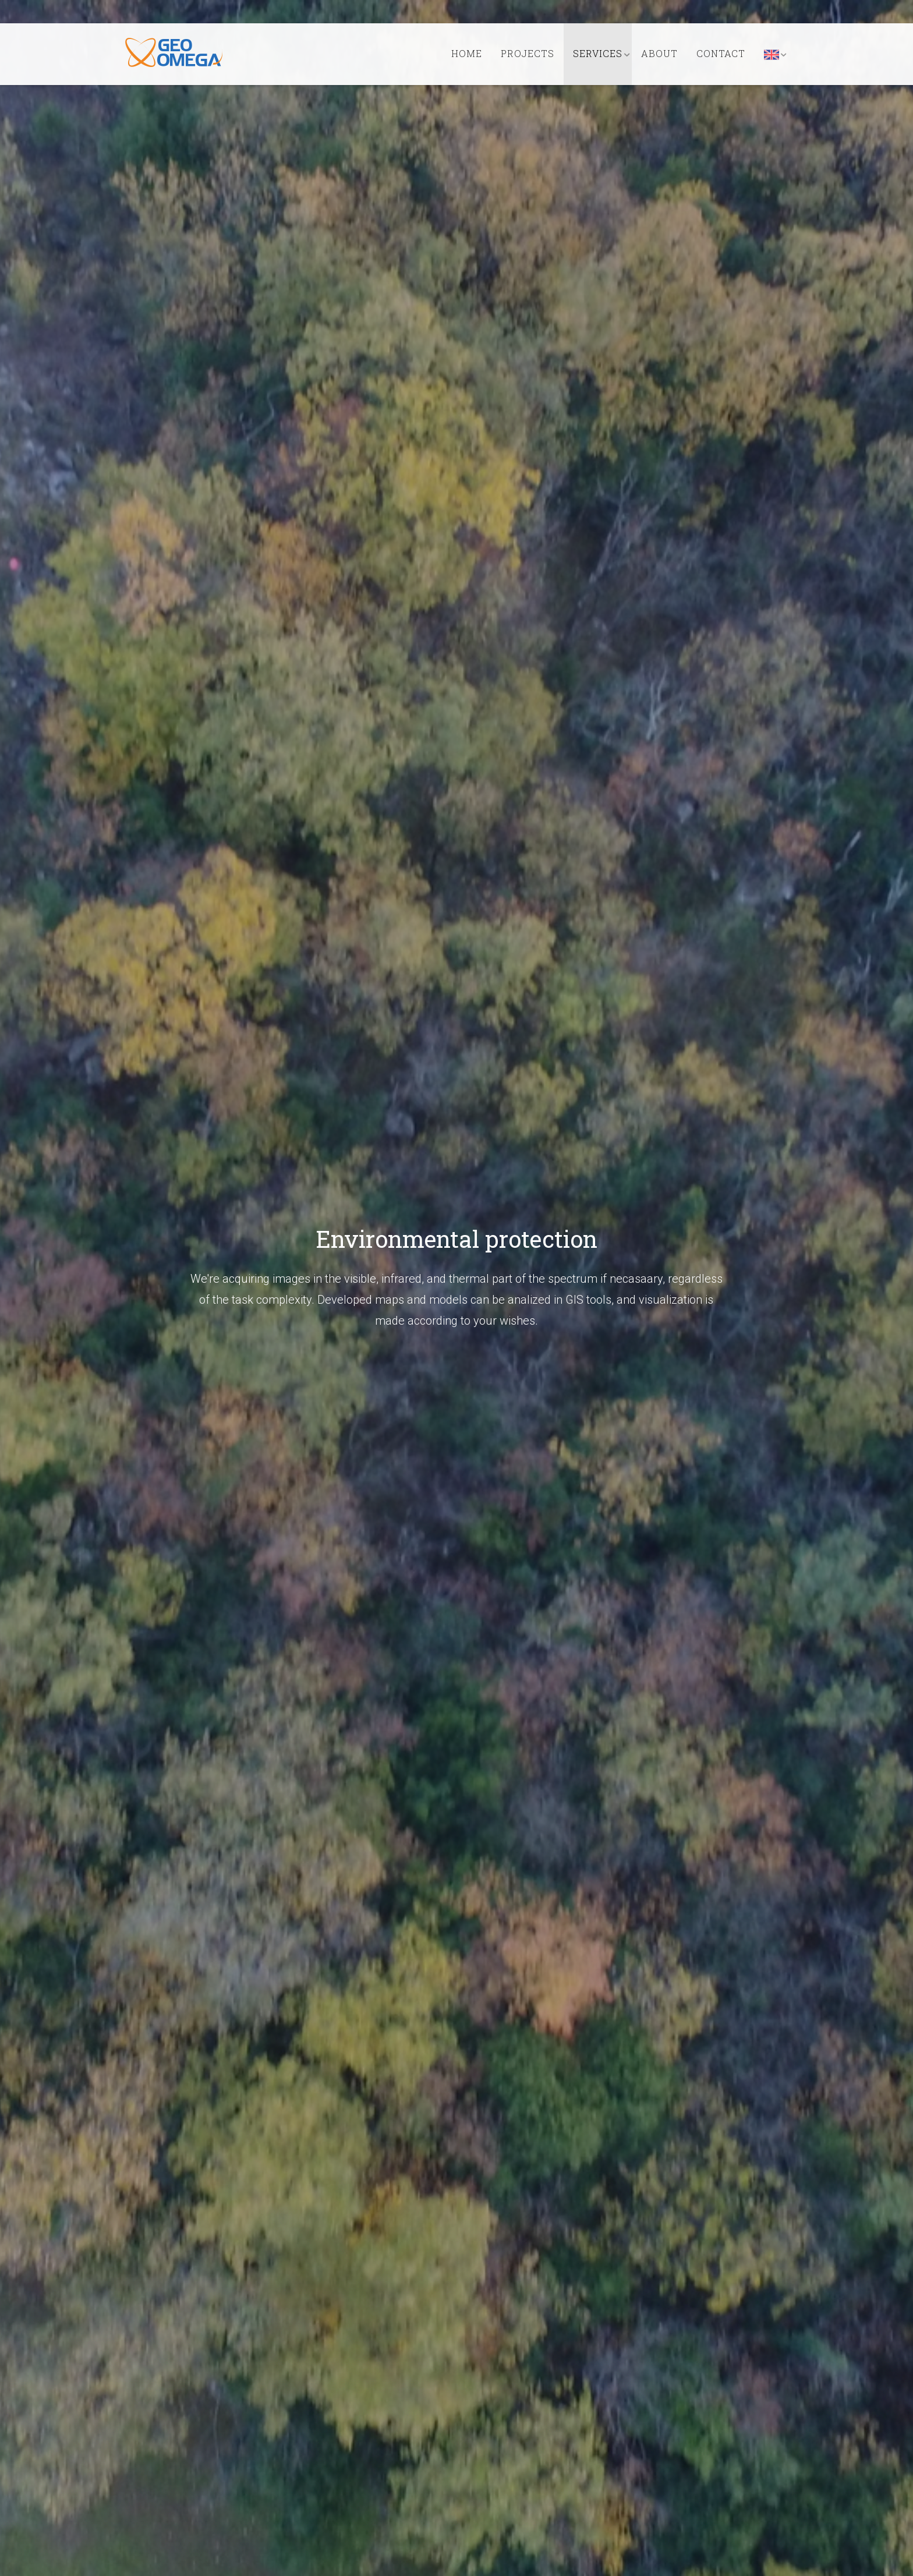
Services (597, 53)
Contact (720, 53)
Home (466, 53)
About (659, 53)
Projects (527, 53)
